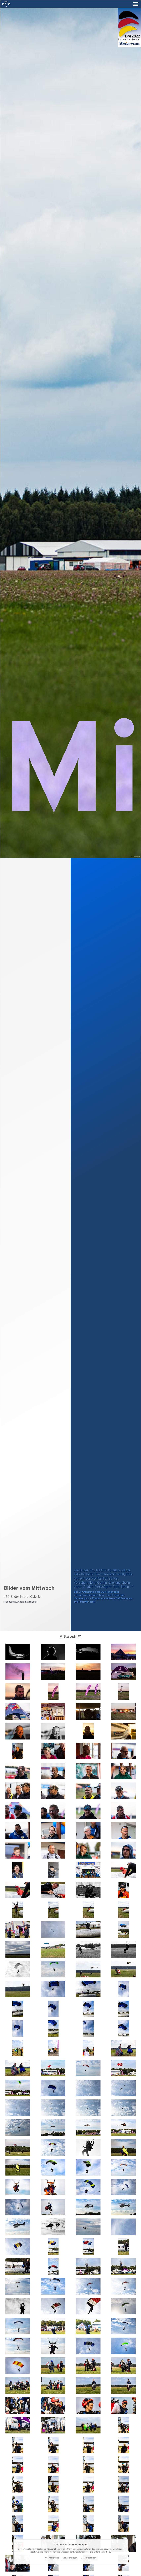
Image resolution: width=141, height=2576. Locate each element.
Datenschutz (104, 2552)
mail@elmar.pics (84, 1602)
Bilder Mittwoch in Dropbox (21, 1602)
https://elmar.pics (87, 1595)
